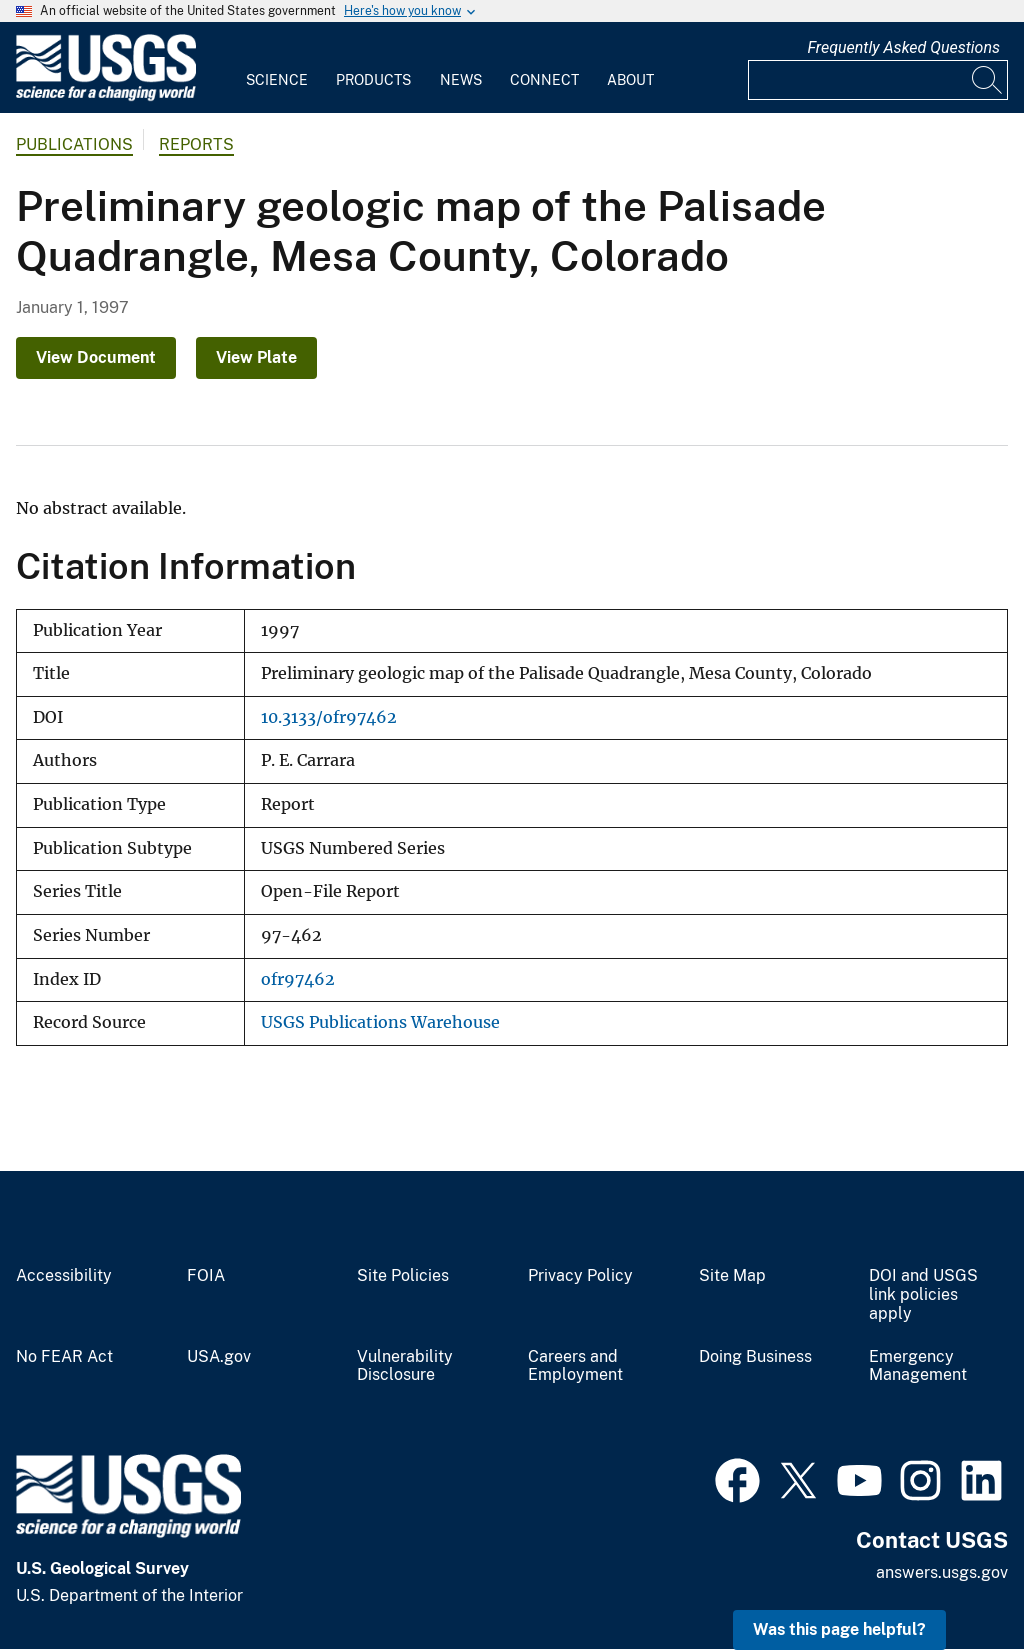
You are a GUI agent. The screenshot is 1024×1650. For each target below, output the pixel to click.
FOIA (206, 1276)
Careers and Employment (575, 1366)
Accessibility (64, 1276)
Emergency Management (918, 1366)
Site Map (732, 1276)
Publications (74, 144)
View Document (96, 357)
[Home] (106, 96)
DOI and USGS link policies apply (923, 1295)
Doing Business (755, 1357)
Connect (544, 80)
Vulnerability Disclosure (405, 1366)
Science (277, 80)
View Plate (256, 357)
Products (373, 80)
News (461, 80)
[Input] (878, 80)
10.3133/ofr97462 (329, 717)
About (630, 80)
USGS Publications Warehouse (380, 1022)
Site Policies (403, 1276)
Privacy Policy (580, 1276)
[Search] (988, 80)
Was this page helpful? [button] (839, 1629)
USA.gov (219, 1357)
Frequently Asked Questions (903, 47)
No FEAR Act (64, 1357)
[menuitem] (277, 68)
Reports (196, 144)
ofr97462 (298, 979)
